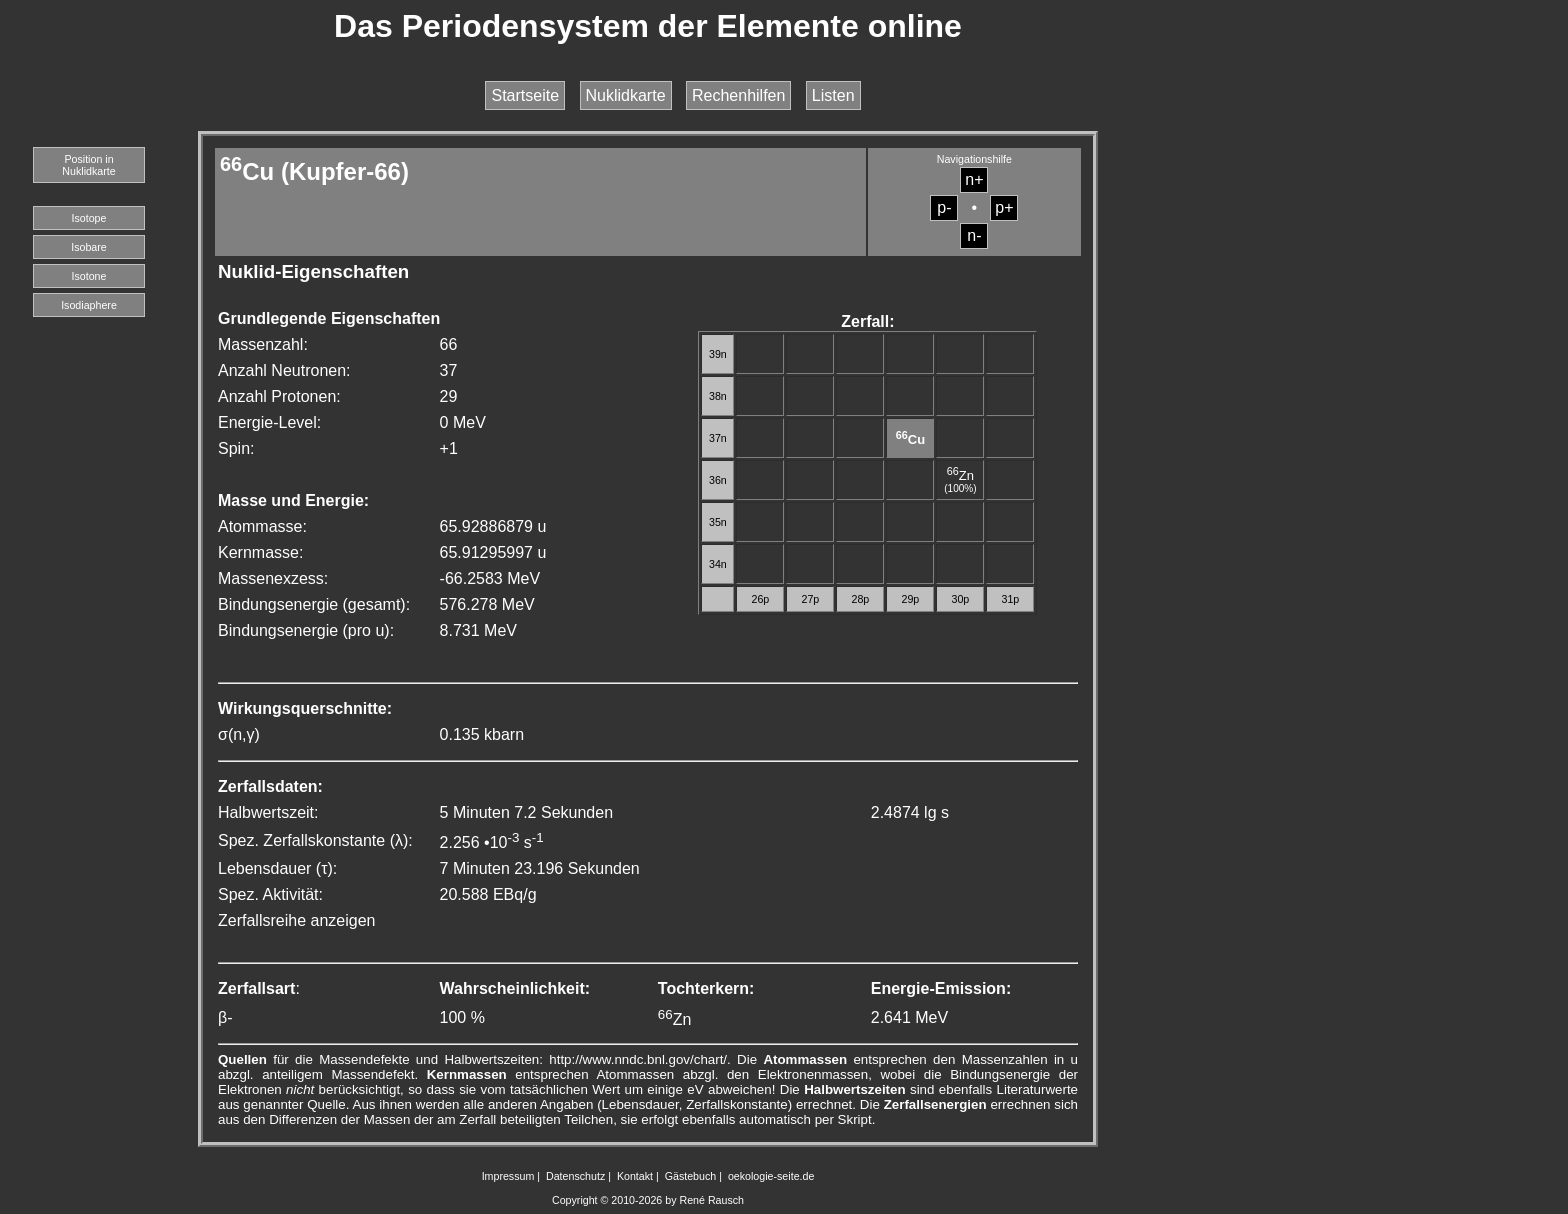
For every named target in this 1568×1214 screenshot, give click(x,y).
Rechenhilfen (738, 95)
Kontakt (635, 1176)
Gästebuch (691, 1176)
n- (974, 235)
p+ (1004, 207)
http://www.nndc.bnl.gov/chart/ (638, 1059)
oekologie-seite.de (771, 1176)
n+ (974, 179)
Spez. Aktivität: (270, 894)
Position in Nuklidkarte (88, 165)
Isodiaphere (89, 305)
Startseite (525, 95)
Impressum (508, 1176)
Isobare (89, 247)
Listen (833, 95)
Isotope (89, 218)
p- (944, 207)
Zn (960, 475)
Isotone (89, 276)
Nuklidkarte (626, 95)
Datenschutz (575, 1176)
